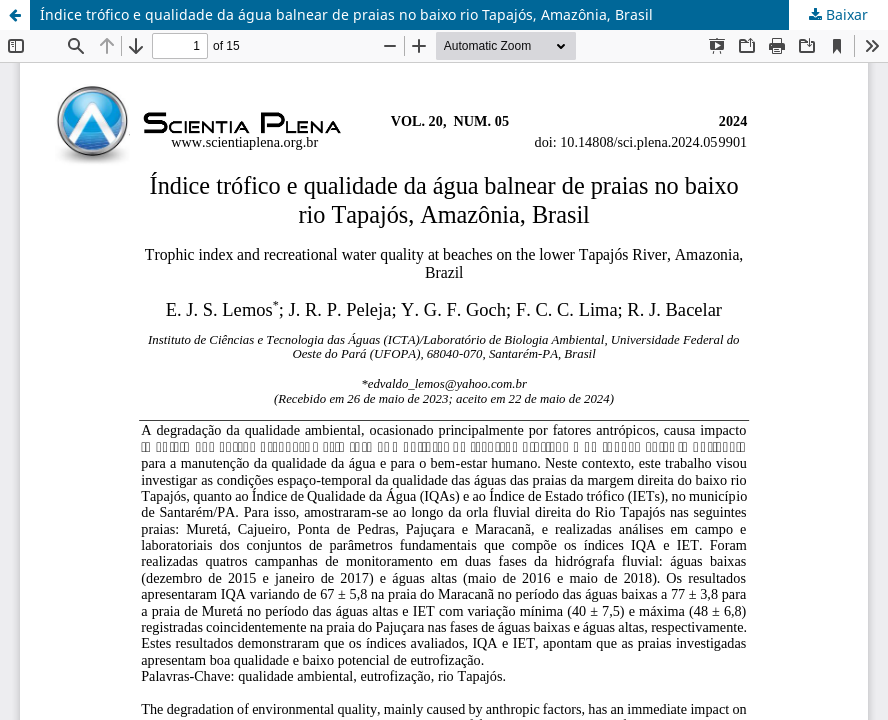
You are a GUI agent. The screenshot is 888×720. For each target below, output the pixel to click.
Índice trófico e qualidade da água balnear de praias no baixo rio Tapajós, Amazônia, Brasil (346, 14)
